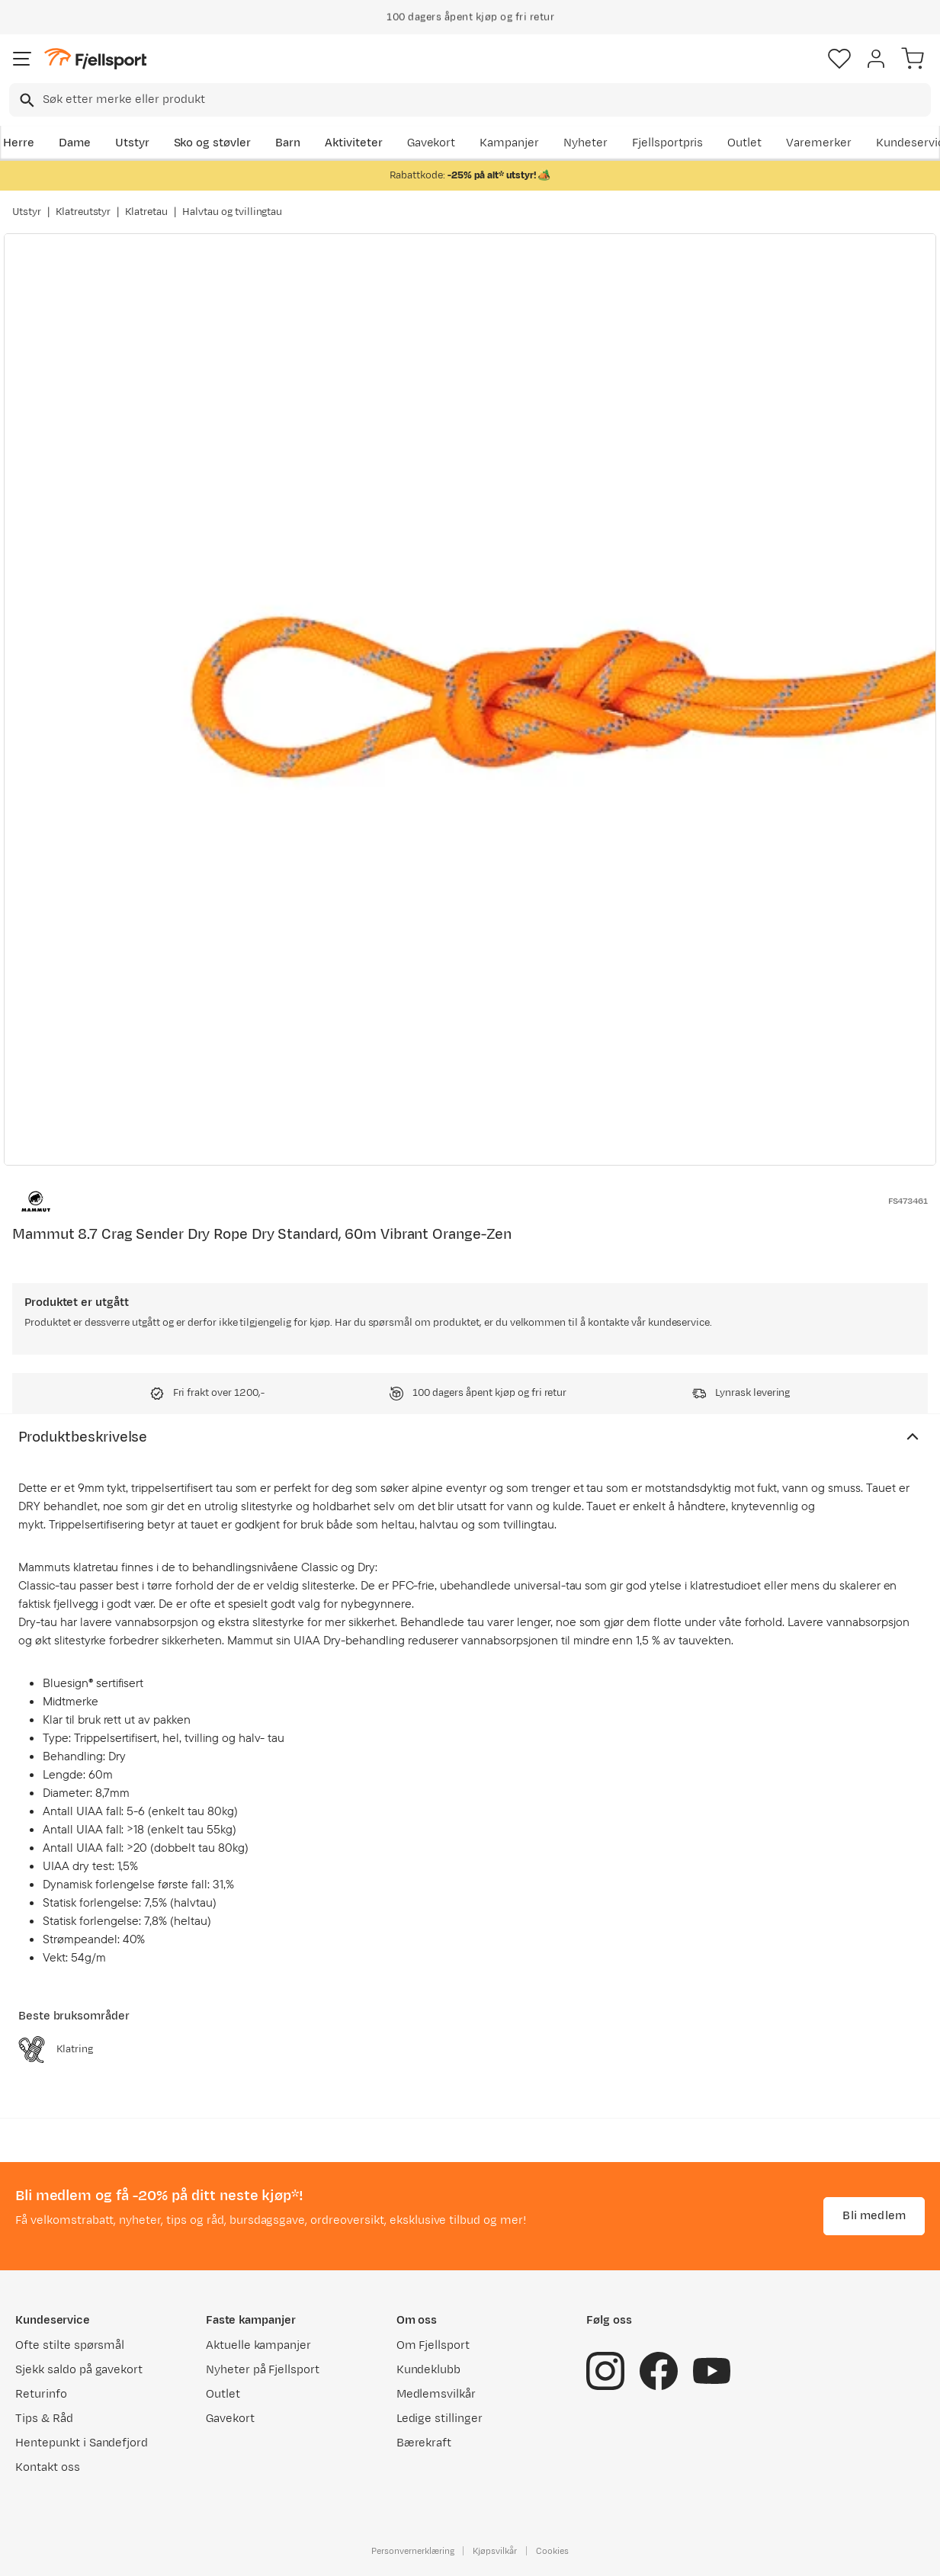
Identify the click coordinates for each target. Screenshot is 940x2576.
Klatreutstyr (83, 212)
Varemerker (819, 143)
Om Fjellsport (433, 2345)
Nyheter (585, 143)
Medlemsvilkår (436, 2394)
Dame (75, 143)
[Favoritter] (839, 59)
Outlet (744, 143)
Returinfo (41, 2394)
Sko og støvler (213, 143)
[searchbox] (485, 100)
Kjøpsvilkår (495, 2551)
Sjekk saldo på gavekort (79, 2370)
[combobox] (470, 100)
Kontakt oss (47, 2467)
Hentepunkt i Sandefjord (81, 2443)
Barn (287, 143)
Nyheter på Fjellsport (262, 2370)
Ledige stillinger (439, 2419)
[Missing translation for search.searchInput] (25, 100)
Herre (18, 143)
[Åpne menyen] (22, 59)
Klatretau (146, 212)
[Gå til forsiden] (95, 59)
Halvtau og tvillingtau (232, 212)
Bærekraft (424, 2443)
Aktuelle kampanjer (258, 2345)
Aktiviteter (354, 143)
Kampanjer (509, 143)
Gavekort (431, 143)
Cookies (552, 2551)
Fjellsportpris (668, 143)
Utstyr (132, 143)
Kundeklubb (428, 2370)
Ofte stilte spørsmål (69, 2345)
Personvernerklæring (412, 2551)
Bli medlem (874, 2216)
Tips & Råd (44, 2419)
